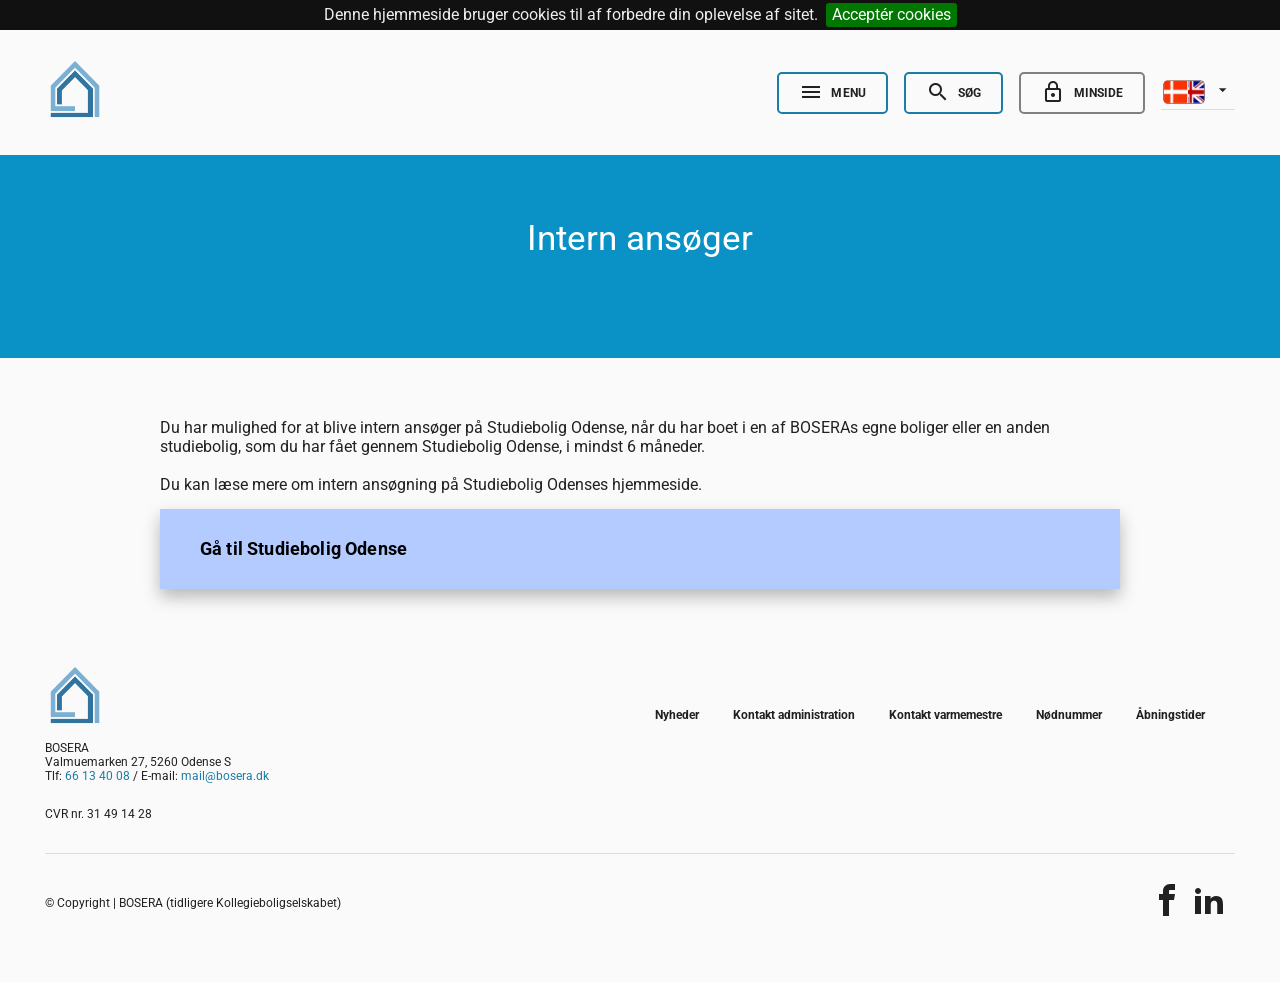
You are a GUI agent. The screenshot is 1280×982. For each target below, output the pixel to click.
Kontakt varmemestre (945, 715)
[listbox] (1198, 90)
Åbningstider (1170, 715)
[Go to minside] (1082, 93)
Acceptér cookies (891, 14)
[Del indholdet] (1167, 900)
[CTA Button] (640, 549)
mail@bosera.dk (225, 776)
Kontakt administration (794, 715)
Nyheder (677, 715)
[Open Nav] (832, 93)
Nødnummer (1069, 715)
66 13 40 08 (97, 776)
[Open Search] (953, 93)
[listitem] (640, 549)
